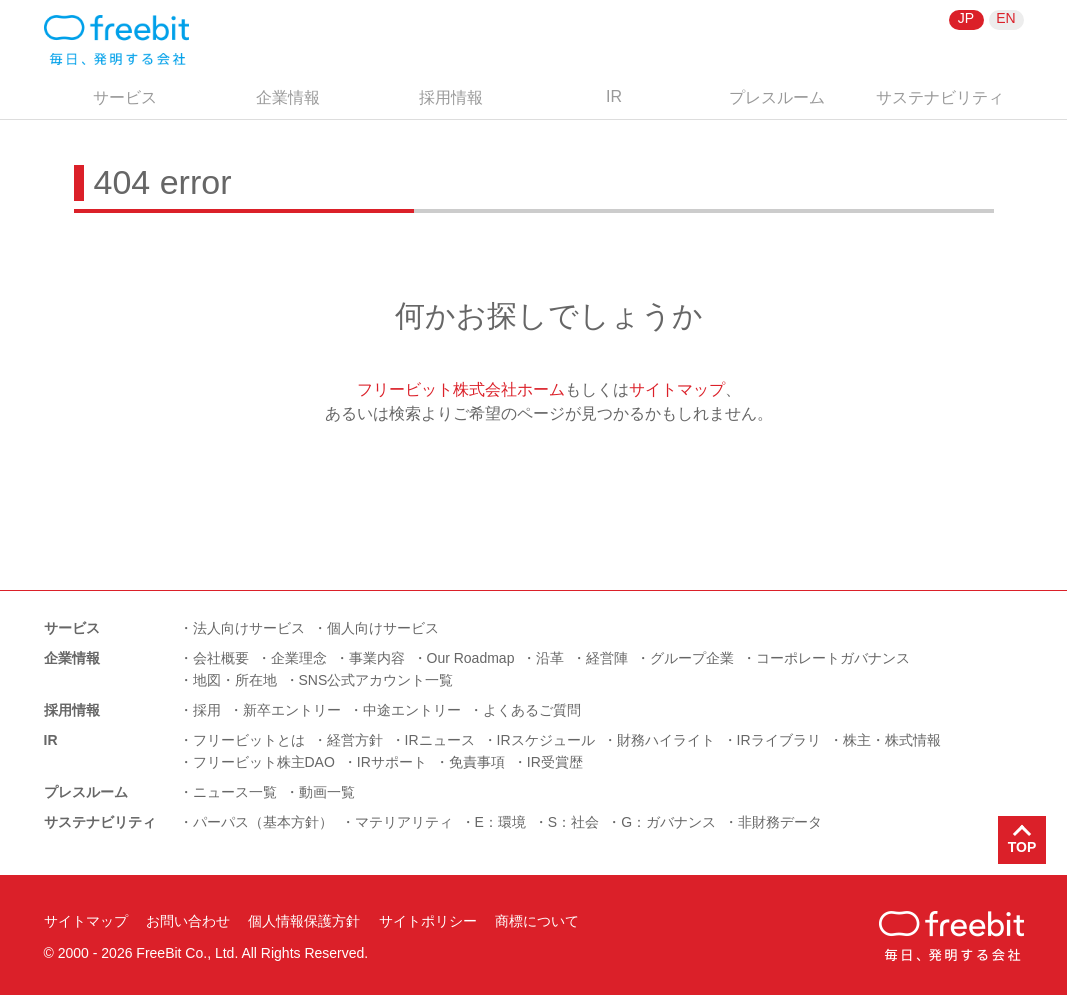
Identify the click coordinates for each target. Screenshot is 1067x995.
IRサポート (392, 762)
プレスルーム (777, 97)
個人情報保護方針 (304, 921)
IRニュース (440, 740)
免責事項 (477, 762)
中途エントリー (412, 710)
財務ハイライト (666, 740)
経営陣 (607, 658)
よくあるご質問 (532, 710)
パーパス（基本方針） (263, 822)
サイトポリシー (428, 921)
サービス (125, 97)
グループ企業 (692, 658)
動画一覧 (327, 792)
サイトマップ (677, 389)
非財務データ (780, 822)
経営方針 (355, 740)
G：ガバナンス (668, 822)
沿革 (550, 658)
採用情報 (451, 97)
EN (1005, 18)
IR (614, 96)
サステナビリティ (940, 97)
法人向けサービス (249, 628)
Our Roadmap (471, 658)
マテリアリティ (404, 822)
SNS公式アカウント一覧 (376, 680)
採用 (207, 710)
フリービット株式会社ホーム (461, 389)
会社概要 (221, 658)
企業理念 (299, 658)
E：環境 (500, 822)
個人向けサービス (383, 628)
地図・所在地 (235, 680)
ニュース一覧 (235, 792)
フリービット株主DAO (264, 762)
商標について (537, 921)
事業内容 (377, 658)
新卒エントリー (292, 710)
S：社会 (573, 822)
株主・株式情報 (892, 740)
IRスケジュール (546, 740)
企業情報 (288, 97)
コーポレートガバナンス (833, 658)
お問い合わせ (188, 921)
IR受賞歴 (555, 762)
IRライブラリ (779, 740)
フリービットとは (249, 740)
